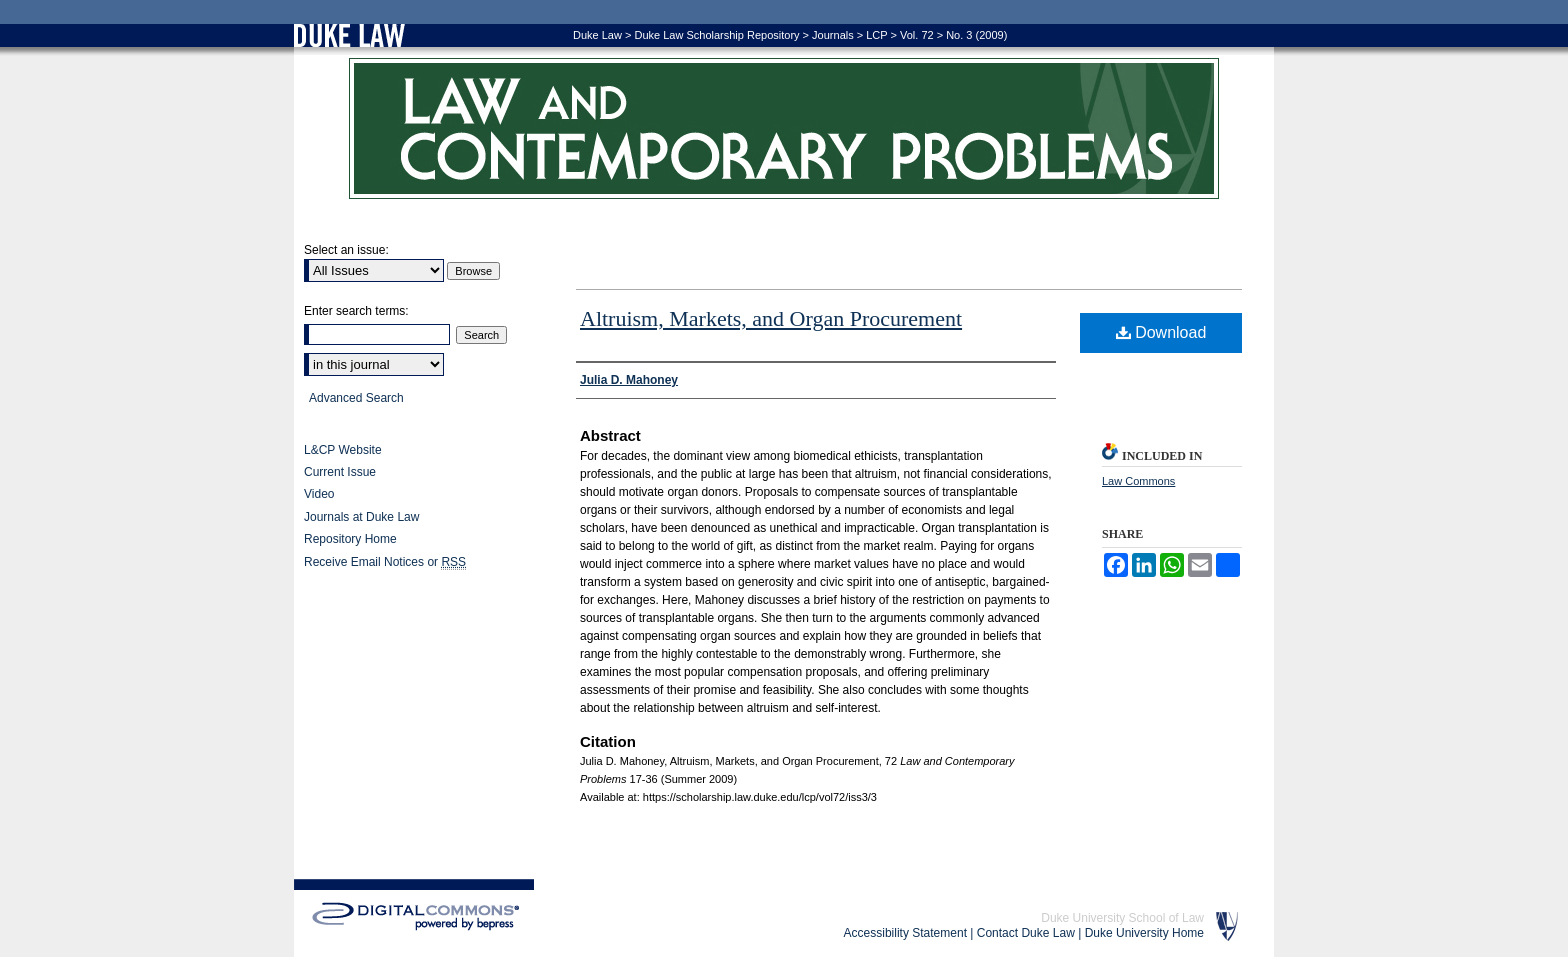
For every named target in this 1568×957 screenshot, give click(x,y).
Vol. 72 (917, 35)
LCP (876, 35)
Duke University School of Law (1122, 918)
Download (1161, 332)
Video (319, 494)
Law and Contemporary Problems (784, 128)
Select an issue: (346, 250)
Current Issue (340, 472)
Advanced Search (356, 398)
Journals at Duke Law (361, 517)
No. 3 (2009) (976, 35)
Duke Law (597, 35)
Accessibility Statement (905, 933)
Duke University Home (1144, 933)
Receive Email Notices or (385, 562)
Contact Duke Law (1026, 933)
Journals (833, 35)
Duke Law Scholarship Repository (716, 35)
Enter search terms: (356, 311)
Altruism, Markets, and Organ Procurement (771, 318)
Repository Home (350, 539)
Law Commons (1138, 481)
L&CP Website (343, 450)
